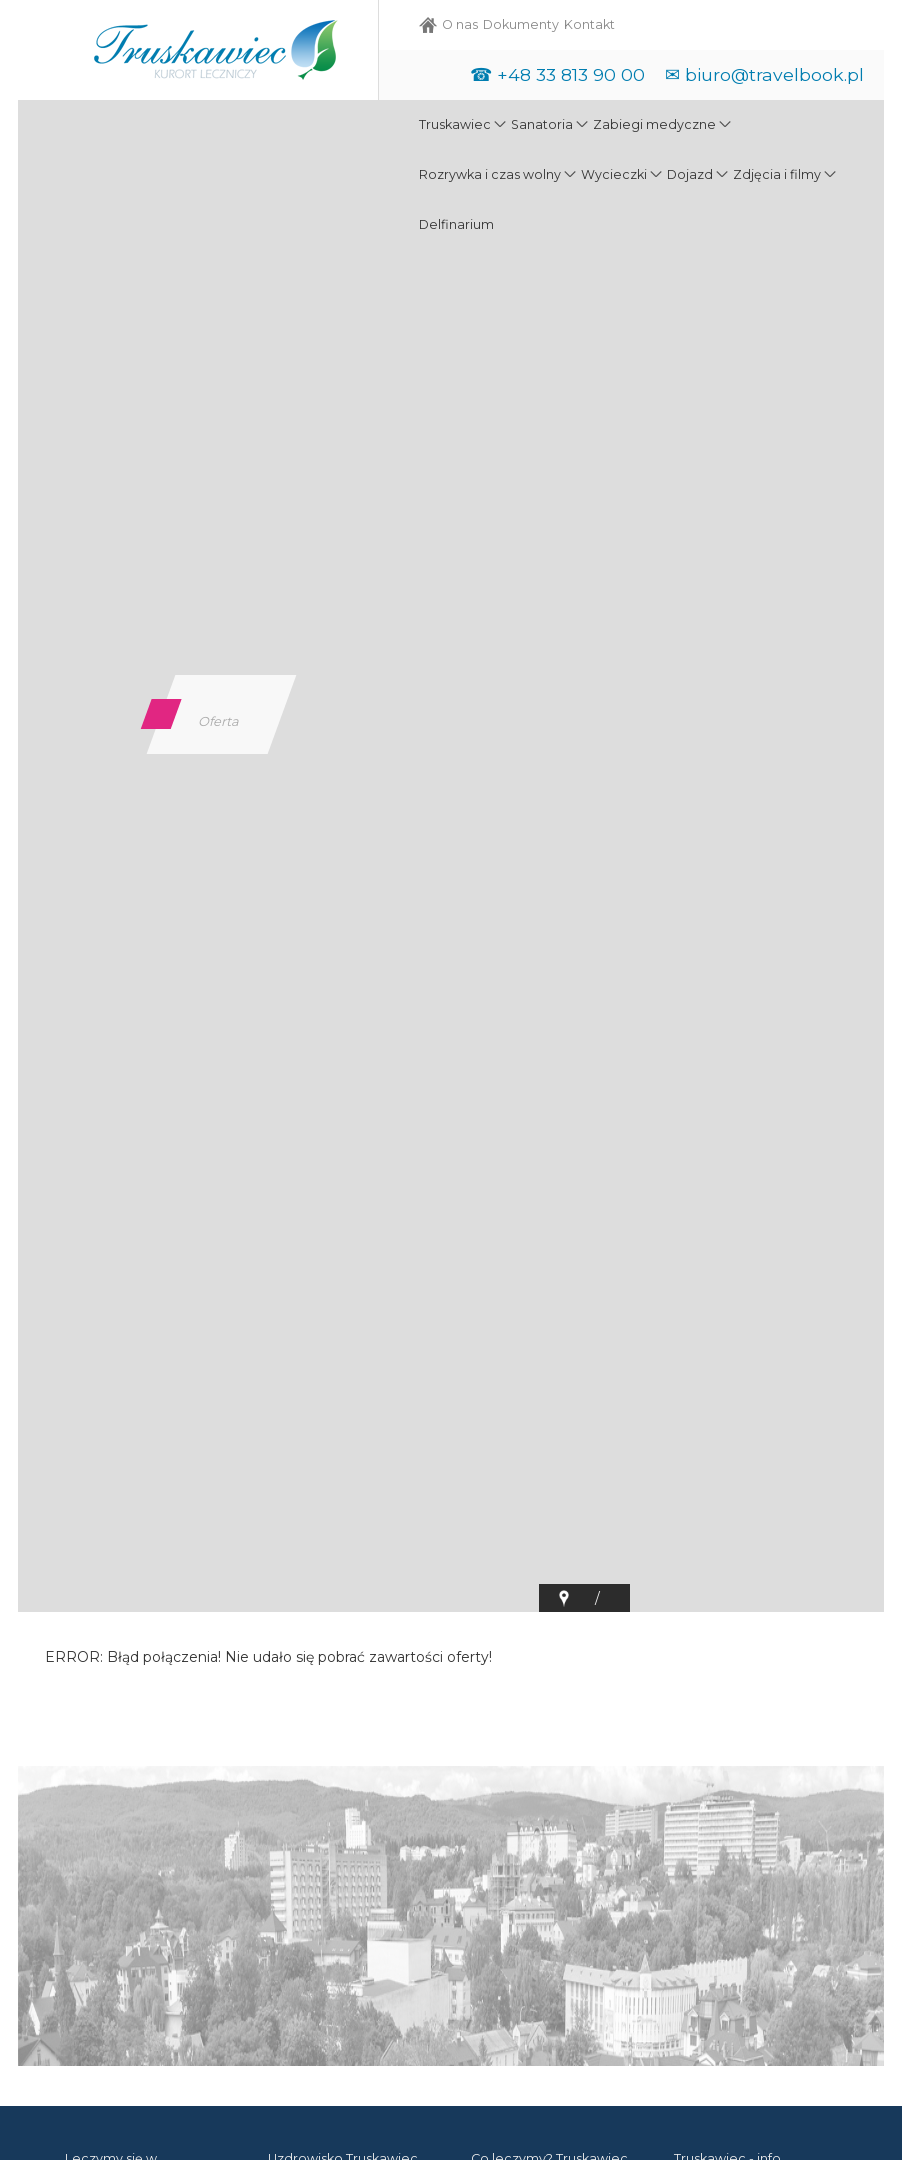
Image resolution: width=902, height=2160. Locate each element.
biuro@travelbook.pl (774, 74)
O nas (460, 24)
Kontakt (589, 24)
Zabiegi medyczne (654, 124)
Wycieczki (614, 174)
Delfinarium (456, 224)
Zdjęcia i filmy (777, 174)
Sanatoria (542, 124)
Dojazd (690, 174)
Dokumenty (521, 24)
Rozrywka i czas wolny (490, 174)
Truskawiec (455, 124)
